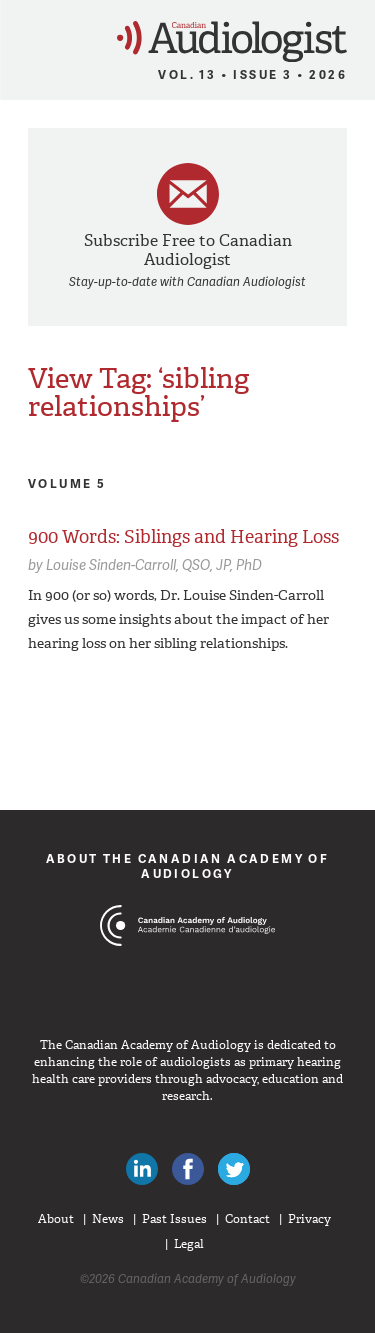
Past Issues (174, 1219)
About (56, 1219)
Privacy (309, 1219)
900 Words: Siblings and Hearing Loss (183, 537)
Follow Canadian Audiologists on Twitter (234, 1169)
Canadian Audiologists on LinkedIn (142, 1169)
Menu (24, 36)
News (108, 1219)
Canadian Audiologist (232, 41)
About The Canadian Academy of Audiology (188, 865)
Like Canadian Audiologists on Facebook (188, 1169)
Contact (247, 1219)
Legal (189, 1244)
